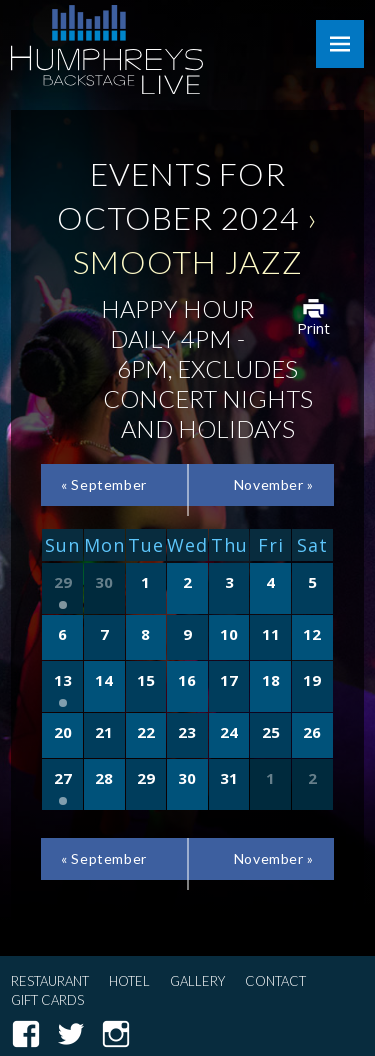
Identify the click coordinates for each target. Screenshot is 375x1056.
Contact (275, 981)
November (274, 484)
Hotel (129, 981)
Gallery (197, 981)
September (104, 484)
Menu (340, 44)
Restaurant (50, 981)
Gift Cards (47, 1000)
